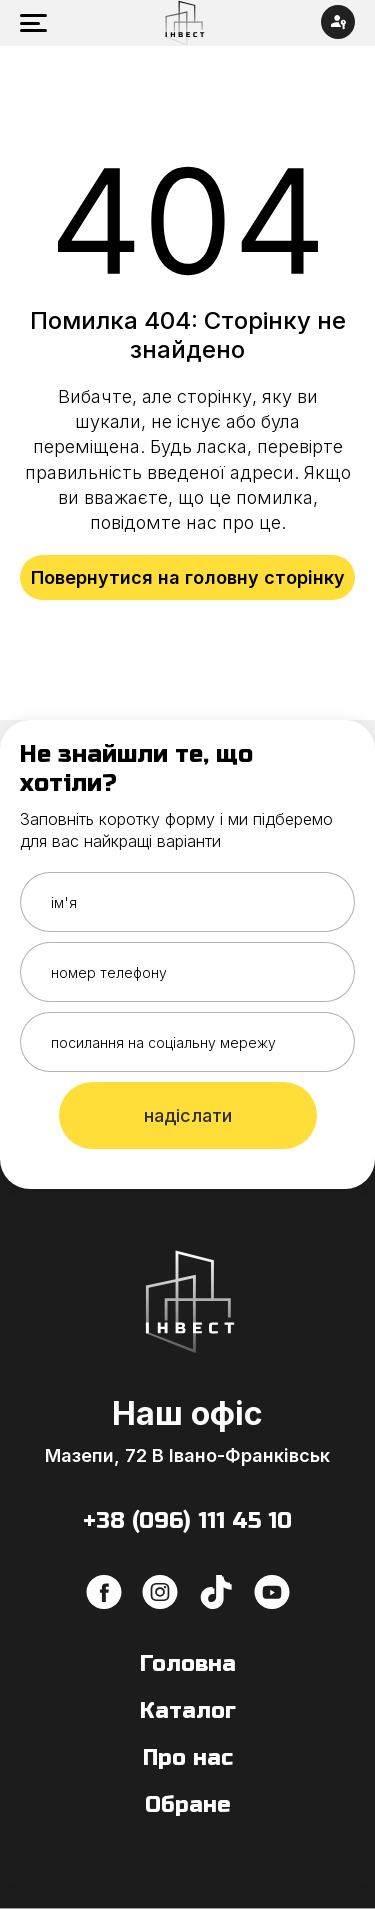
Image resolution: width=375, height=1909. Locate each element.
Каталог (188, 1711)
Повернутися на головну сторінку (188, 577)
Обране (188, 1805)
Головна (188, 1664)
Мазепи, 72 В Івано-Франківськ (187, 1455)
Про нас (188, 1758)
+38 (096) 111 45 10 (187, 1521)
